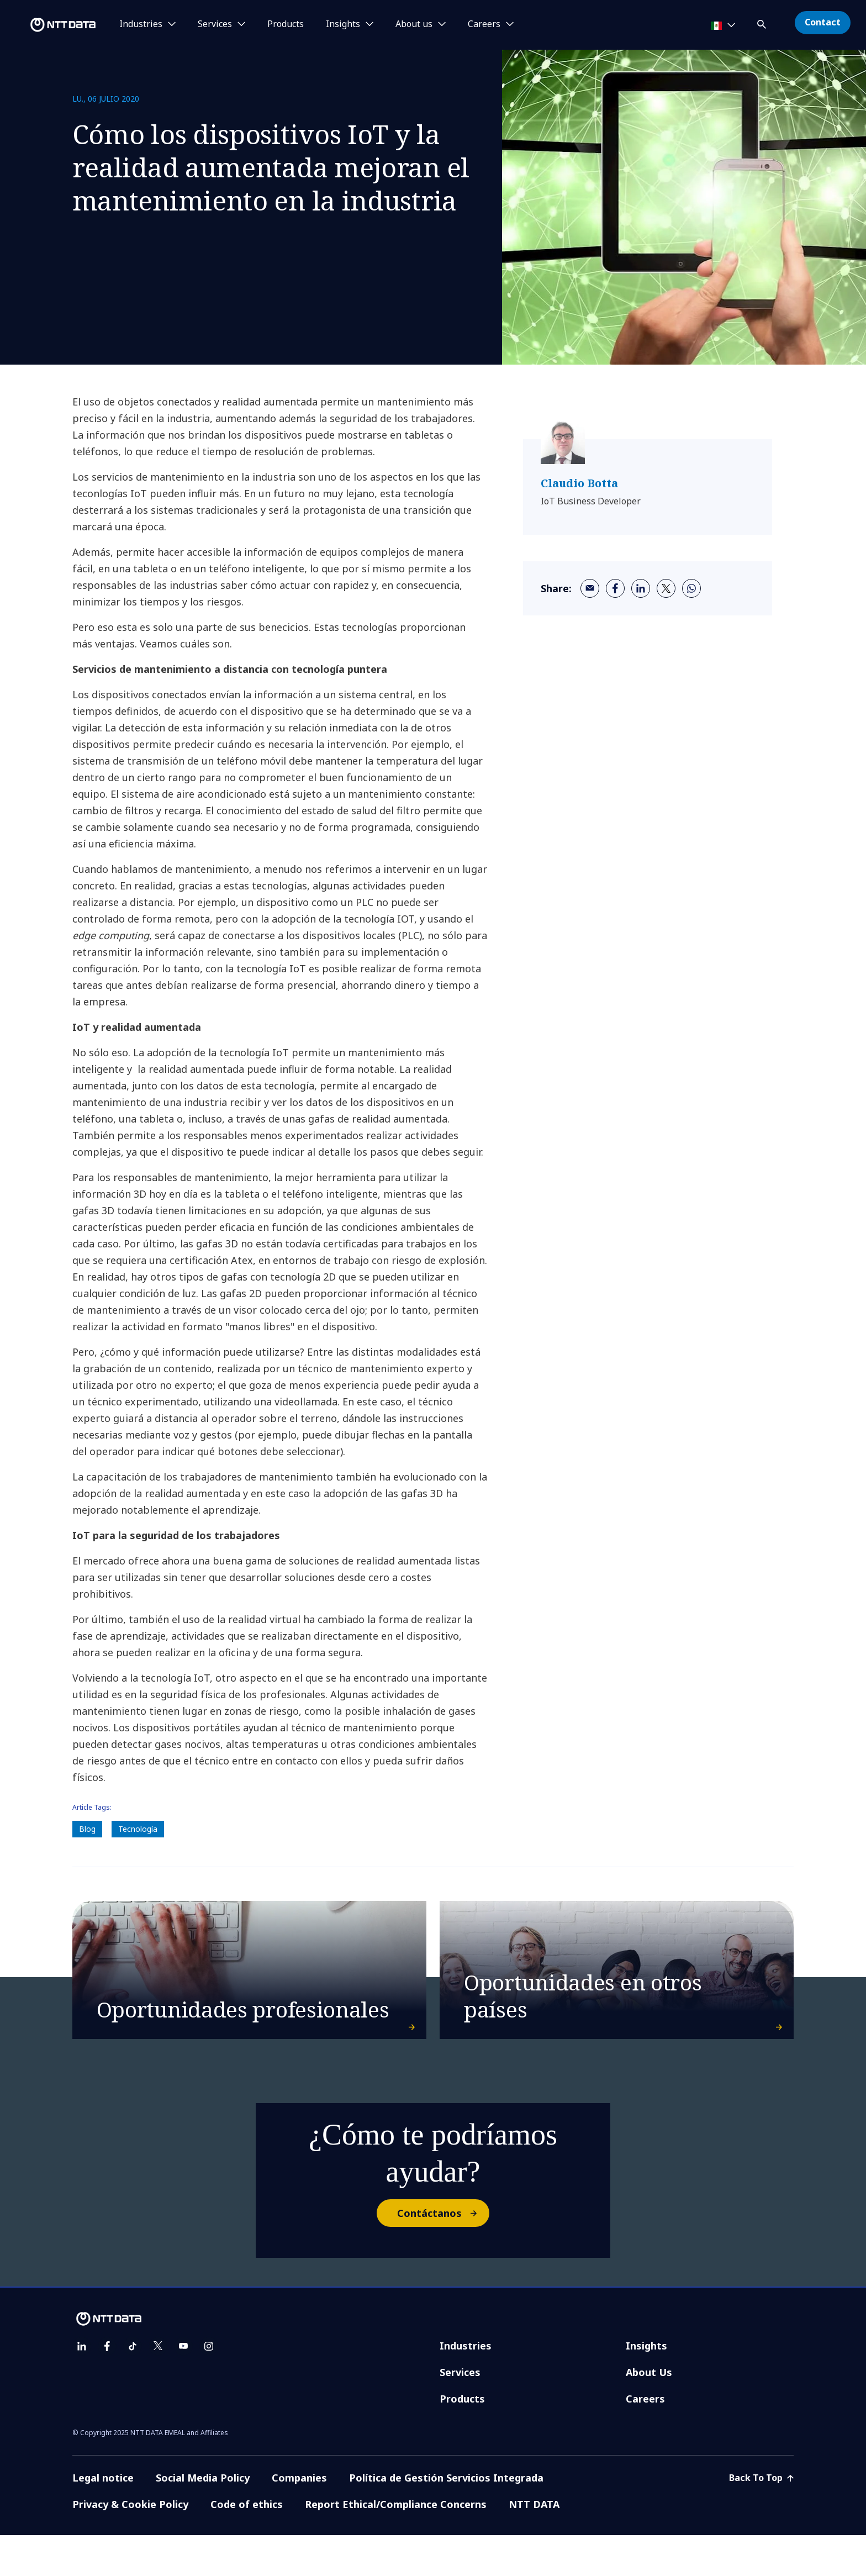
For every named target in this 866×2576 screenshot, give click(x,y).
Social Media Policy (203, 2518)
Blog (87, 1829)
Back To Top (761, 2518)
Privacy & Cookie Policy (130, 2545)
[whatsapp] (691, 588)
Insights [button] (343, 24)
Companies (299, 2518)
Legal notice (103, 2518)
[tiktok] (132, 2387)
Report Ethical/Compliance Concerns (396, 2545)
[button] (762, 22)
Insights (646, 2386)
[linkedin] (640, 588)
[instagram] (208, 2387)
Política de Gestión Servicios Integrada (446, 2518)
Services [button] (215, 24)
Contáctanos (442, 2254)
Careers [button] (484, 24)
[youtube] (183, 2387)
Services (460, 2413)
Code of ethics (246, 2545)
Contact (823, 22)
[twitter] (666, 588)
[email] (589, 588)
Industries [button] (140, 24)
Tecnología (137, 1829)
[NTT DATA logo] (49, 25)
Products (285, 24)
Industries (466, 2386)
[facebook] (615, 588)
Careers (645, 2439)
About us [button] (413, 24)
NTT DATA (534, 2545)
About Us (649, 2413)
